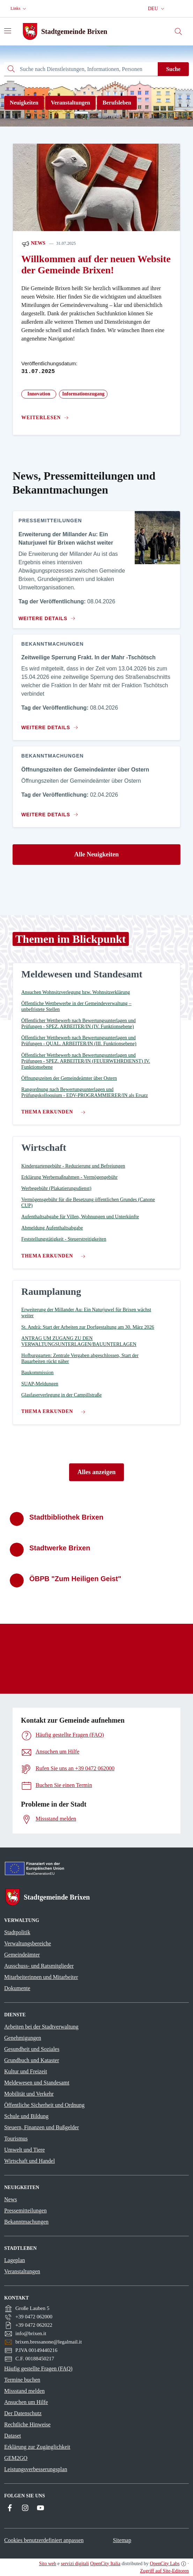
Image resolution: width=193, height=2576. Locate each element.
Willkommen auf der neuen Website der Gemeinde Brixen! (96, 264)
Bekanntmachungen (26, 2222)
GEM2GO (16, 2458)
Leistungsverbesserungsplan (35, 2469)
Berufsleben (117, 103)
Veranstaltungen (70, 103)
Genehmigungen (22, 2038)
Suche (173, 69)
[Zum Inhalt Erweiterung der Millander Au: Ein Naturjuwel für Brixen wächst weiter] (46, 616)
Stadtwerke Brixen (59, 1548)
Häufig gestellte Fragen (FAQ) (38, 2369)
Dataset (12, 2436)
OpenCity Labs (164, 2563)
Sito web (47, 2563)
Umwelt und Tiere (24, 2150)
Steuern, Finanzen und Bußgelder (41, 2127)
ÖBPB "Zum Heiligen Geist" (75, 1579)
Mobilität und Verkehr (29, 2094)
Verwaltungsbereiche (27, 1943)
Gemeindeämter (22, 1955)
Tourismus (16, 2138)
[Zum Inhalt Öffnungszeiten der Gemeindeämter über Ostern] (51, 812)
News (33, 243)
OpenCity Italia (105, 2563)
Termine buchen (22, 2380)
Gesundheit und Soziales (31, 2049)
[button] (19, 8)
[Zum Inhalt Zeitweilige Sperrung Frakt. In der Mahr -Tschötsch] (51, 725)
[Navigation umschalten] (7, 31)
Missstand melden (24, 2391)
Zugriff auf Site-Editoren (164, 2571)
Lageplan (14, 2260)
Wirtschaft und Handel (29, 2161)
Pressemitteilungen (25, 2210)
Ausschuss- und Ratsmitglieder (39, 1966)
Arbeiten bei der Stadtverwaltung (41, 2027)
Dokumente (17, 1988)
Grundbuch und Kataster (31, 2060)
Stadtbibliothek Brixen (66, 1517)
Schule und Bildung (26, 2116)
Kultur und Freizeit (25, 2071)
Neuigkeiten (24, 103)
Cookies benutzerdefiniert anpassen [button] (43, 2540)
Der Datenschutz (23, 2413)
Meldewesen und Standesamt (36, 2083)
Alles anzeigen (96, 1472)
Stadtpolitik (17, 1932)
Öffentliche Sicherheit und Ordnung (44, 2105)
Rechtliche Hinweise (27, 2424)
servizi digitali (75, 2563)
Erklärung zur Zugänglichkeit (37, 2447)
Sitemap (122, 2540)
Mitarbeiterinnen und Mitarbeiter (41, 1977)
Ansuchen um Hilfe (26, 2402)
